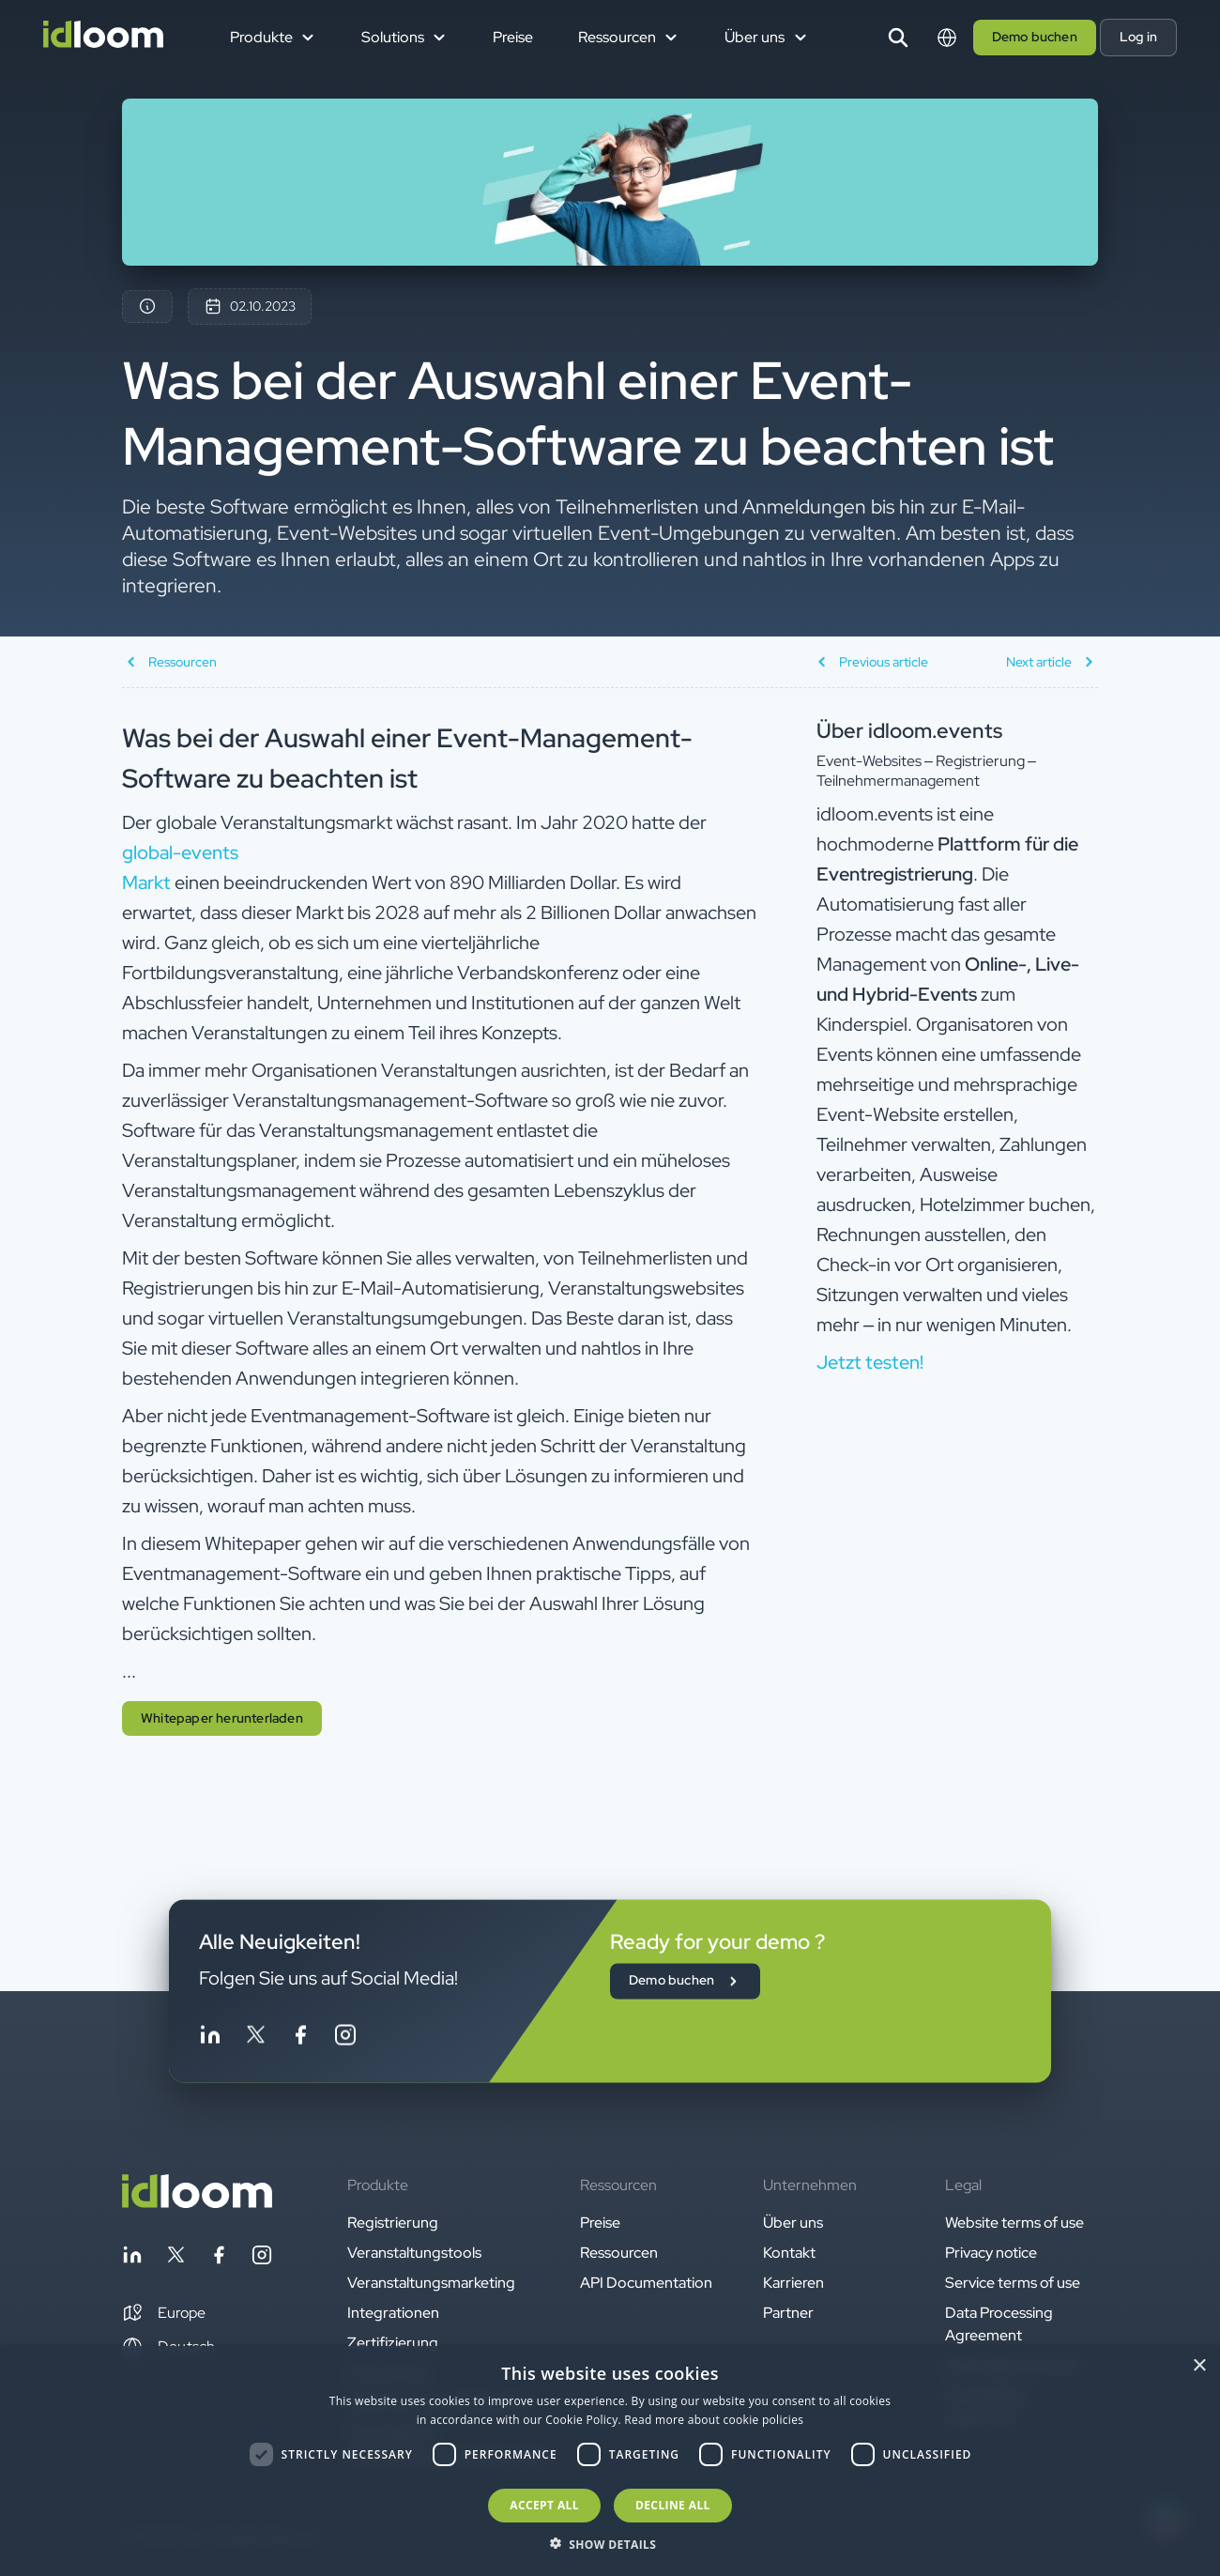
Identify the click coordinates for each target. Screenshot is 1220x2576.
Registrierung (392, 2222)
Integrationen (393, 2313)
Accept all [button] (544, 2505)
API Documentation (646, 2282)
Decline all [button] (672, 2505)
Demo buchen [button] (1034, 36)
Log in (1138, 36)
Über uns (793, 2222)
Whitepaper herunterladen (222, 1718)
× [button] (1199, 2366)
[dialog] (610, 2461)
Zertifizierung (392, 2343)
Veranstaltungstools (414, 2252)
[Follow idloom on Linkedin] (210, 2038)
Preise (513, 37)
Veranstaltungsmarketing (431, 2282)
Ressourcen (619, 2252)
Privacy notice (991, 2252)
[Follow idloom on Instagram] (345, 2038)
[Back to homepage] (197, 2203)
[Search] (898, 37)
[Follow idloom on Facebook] (300, 2038)
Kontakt (789, 2252)
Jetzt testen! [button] (869, 1362)
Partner (788, 2313)
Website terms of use (1014, 2222)
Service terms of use (1012, 2282)
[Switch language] (946, 37)
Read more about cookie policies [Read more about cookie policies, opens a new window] (713, 2420)
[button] (164, 2313)
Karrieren (793, 2282)
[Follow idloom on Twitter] (255, 2038)
